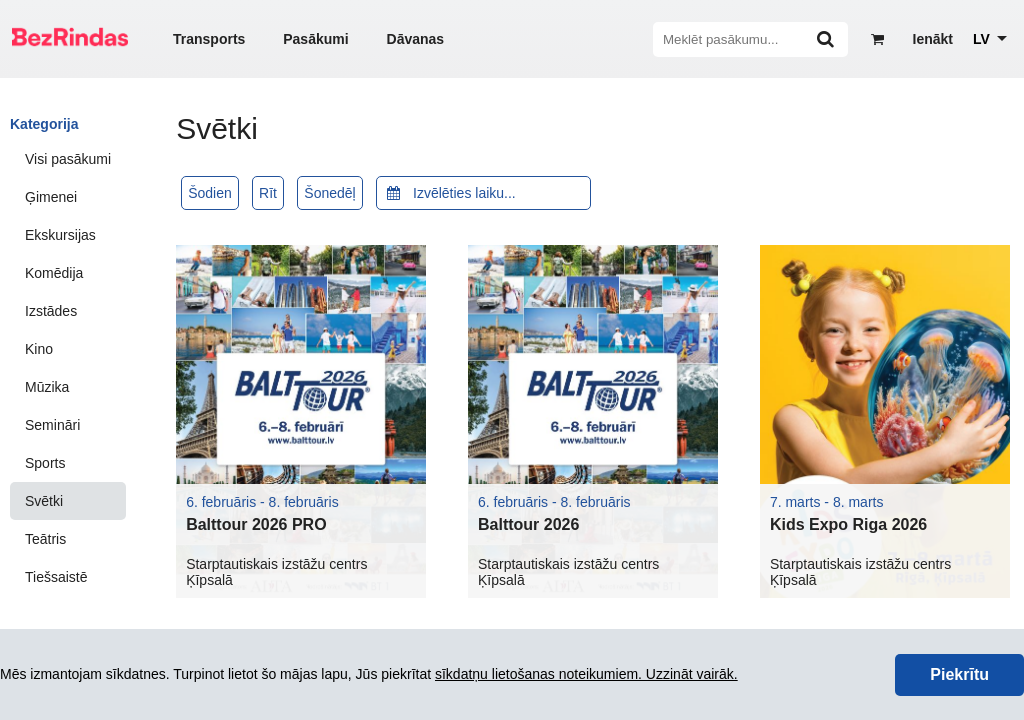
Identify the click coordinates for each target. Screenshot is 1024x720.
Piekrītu (959, 674)
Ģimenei (51, 197)
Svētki (44, 501)
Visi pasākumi (68, 159)
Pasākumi (315, 39)
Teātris (45, 539)
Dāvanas (416, 39)
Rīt (268, 193)
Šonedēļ (329, 193)
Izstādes (51, 311)
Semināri (52, 425)
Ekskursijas (60, 235)
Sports (45, 463)
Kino (39, 349)
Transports (209, 39)
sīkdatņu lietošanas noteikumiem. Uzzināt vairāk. (586, 674)
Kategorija (44, 124)
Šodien (210, 193)
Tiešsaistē (56, 577)
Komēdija (54, 273)
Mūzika (47, 387)
